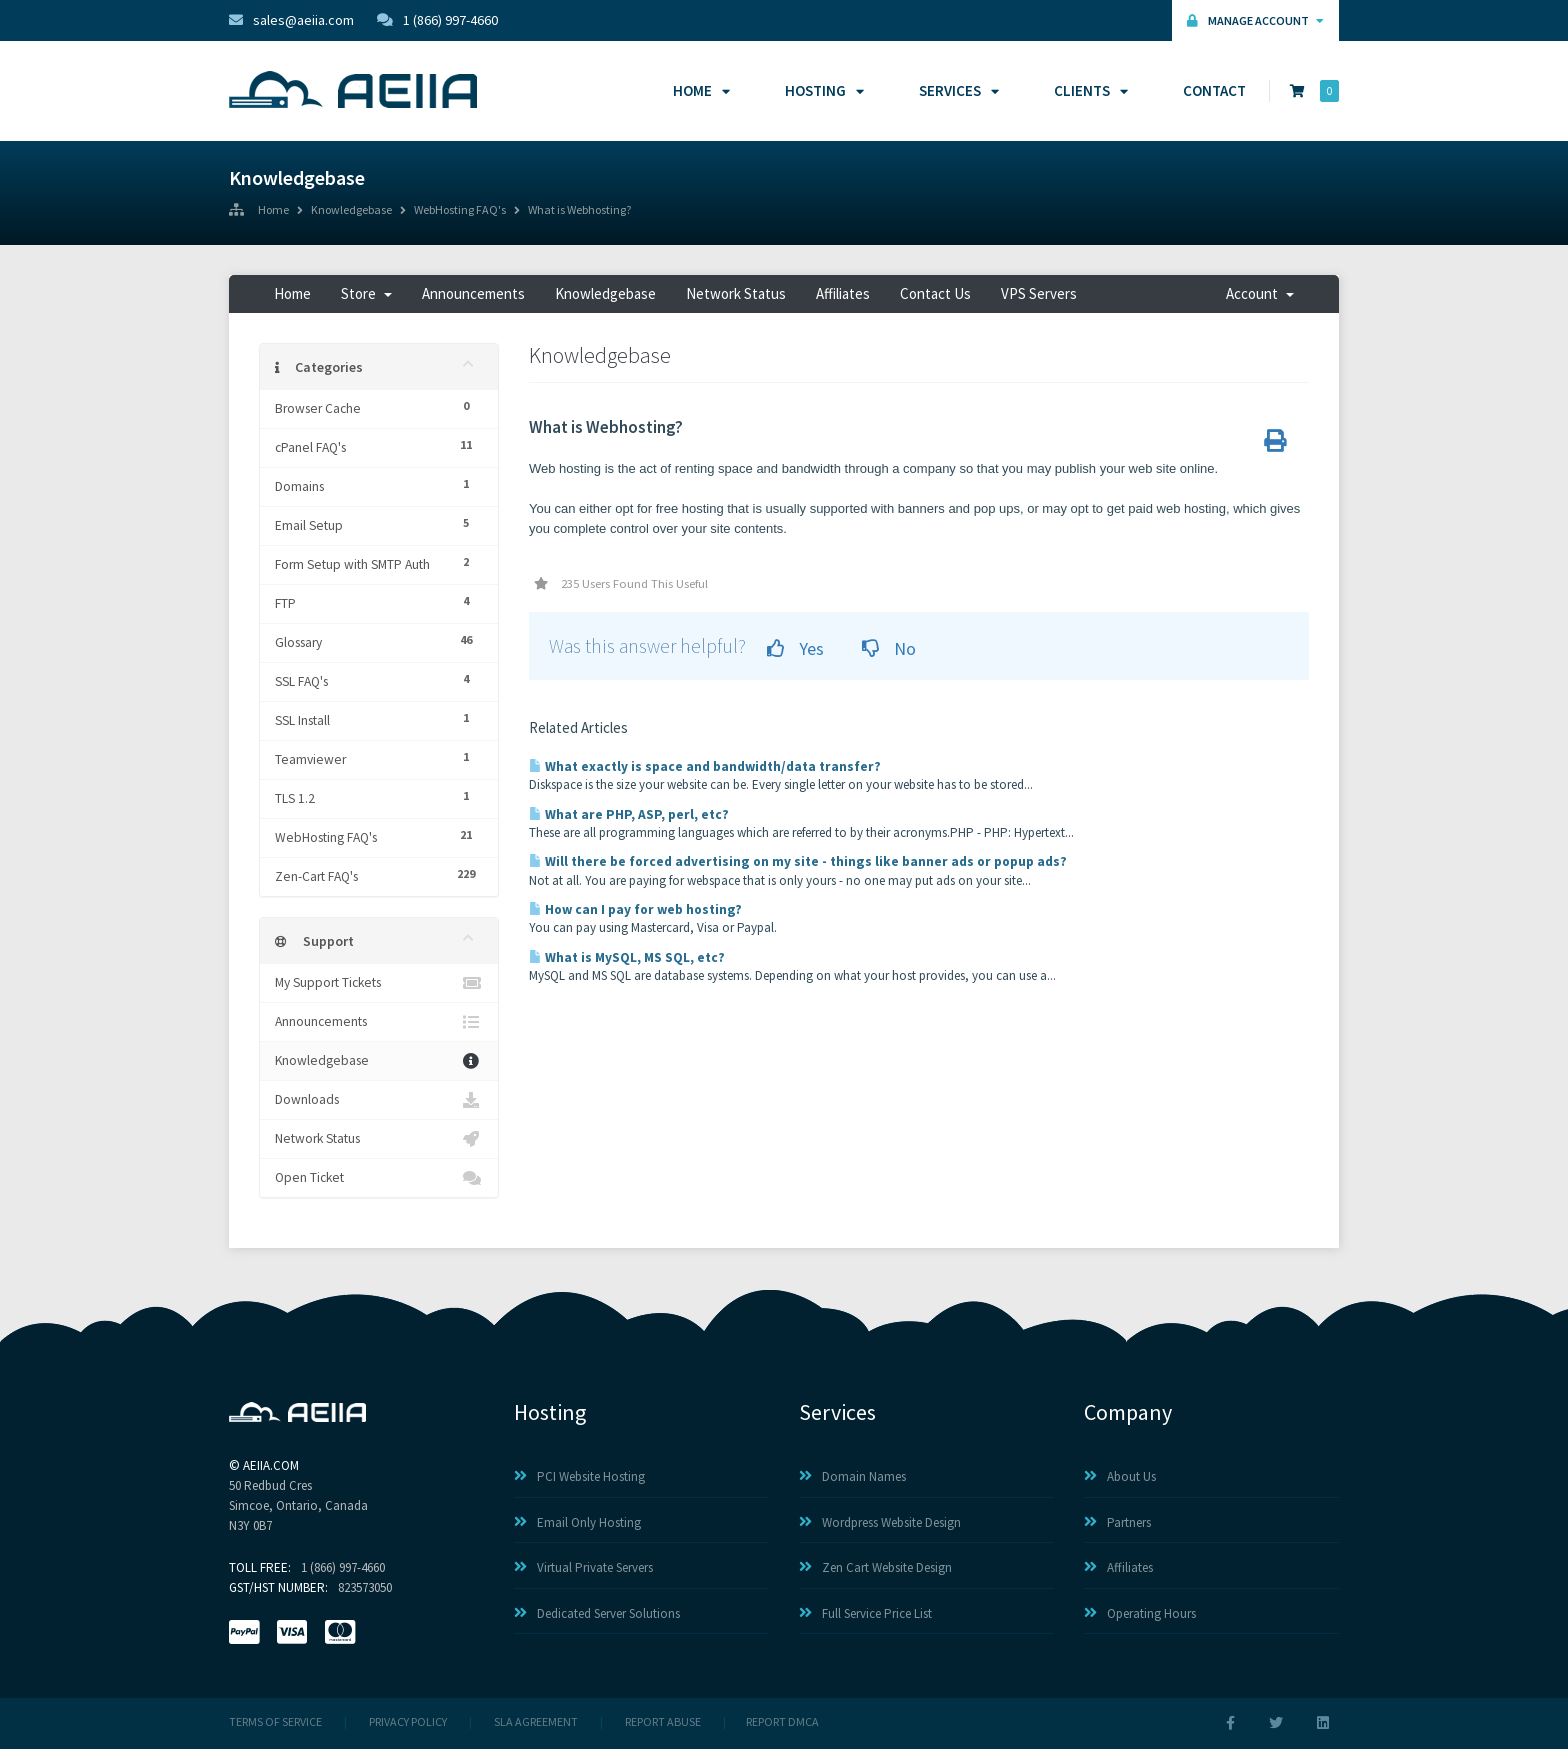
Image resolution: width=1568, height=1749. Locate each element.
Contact (1214, 90)
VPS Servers (1039, 293)
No (889, 648)
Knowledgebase (351, 211)
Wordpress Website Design (880, 1522)
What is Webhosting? (579, 211)
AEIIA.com (271, 1465)
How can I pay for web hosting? (635, 909)
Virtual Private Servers (583, 1567)
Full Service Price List (865, 1613)
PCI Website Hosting (579, 1476)
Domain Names (852, 1476)
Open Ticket (379, 1178)
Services (956, 90)
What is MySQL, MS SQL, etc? (627, 957)
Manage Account (1255, 20)
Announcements (473, 293)
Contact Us (935, 293)
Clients (1088, 90)
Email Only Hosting (577, 1522)
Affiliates (843, 293)
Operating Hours (1140, 1613)
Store (366, 293)
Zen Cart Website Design (875, 1567)
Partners (1117, 1522)
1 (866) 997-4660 (437, 20)
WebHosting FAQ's (460, 211)
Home (698, 90)
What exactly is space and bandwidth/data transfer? (705, 766)
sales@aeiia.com (291, 20)
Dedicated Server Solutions (597, 1613)
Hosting (821, 90)
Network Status (736, 293)
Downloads (379, 1100)
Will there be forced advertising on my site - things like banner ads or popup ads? (798, 861)
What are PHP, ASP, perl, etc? (629, 814)
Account (1260, 293)
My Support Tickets (379, 983)
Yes (795, 648)
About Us (1120, 1476)
